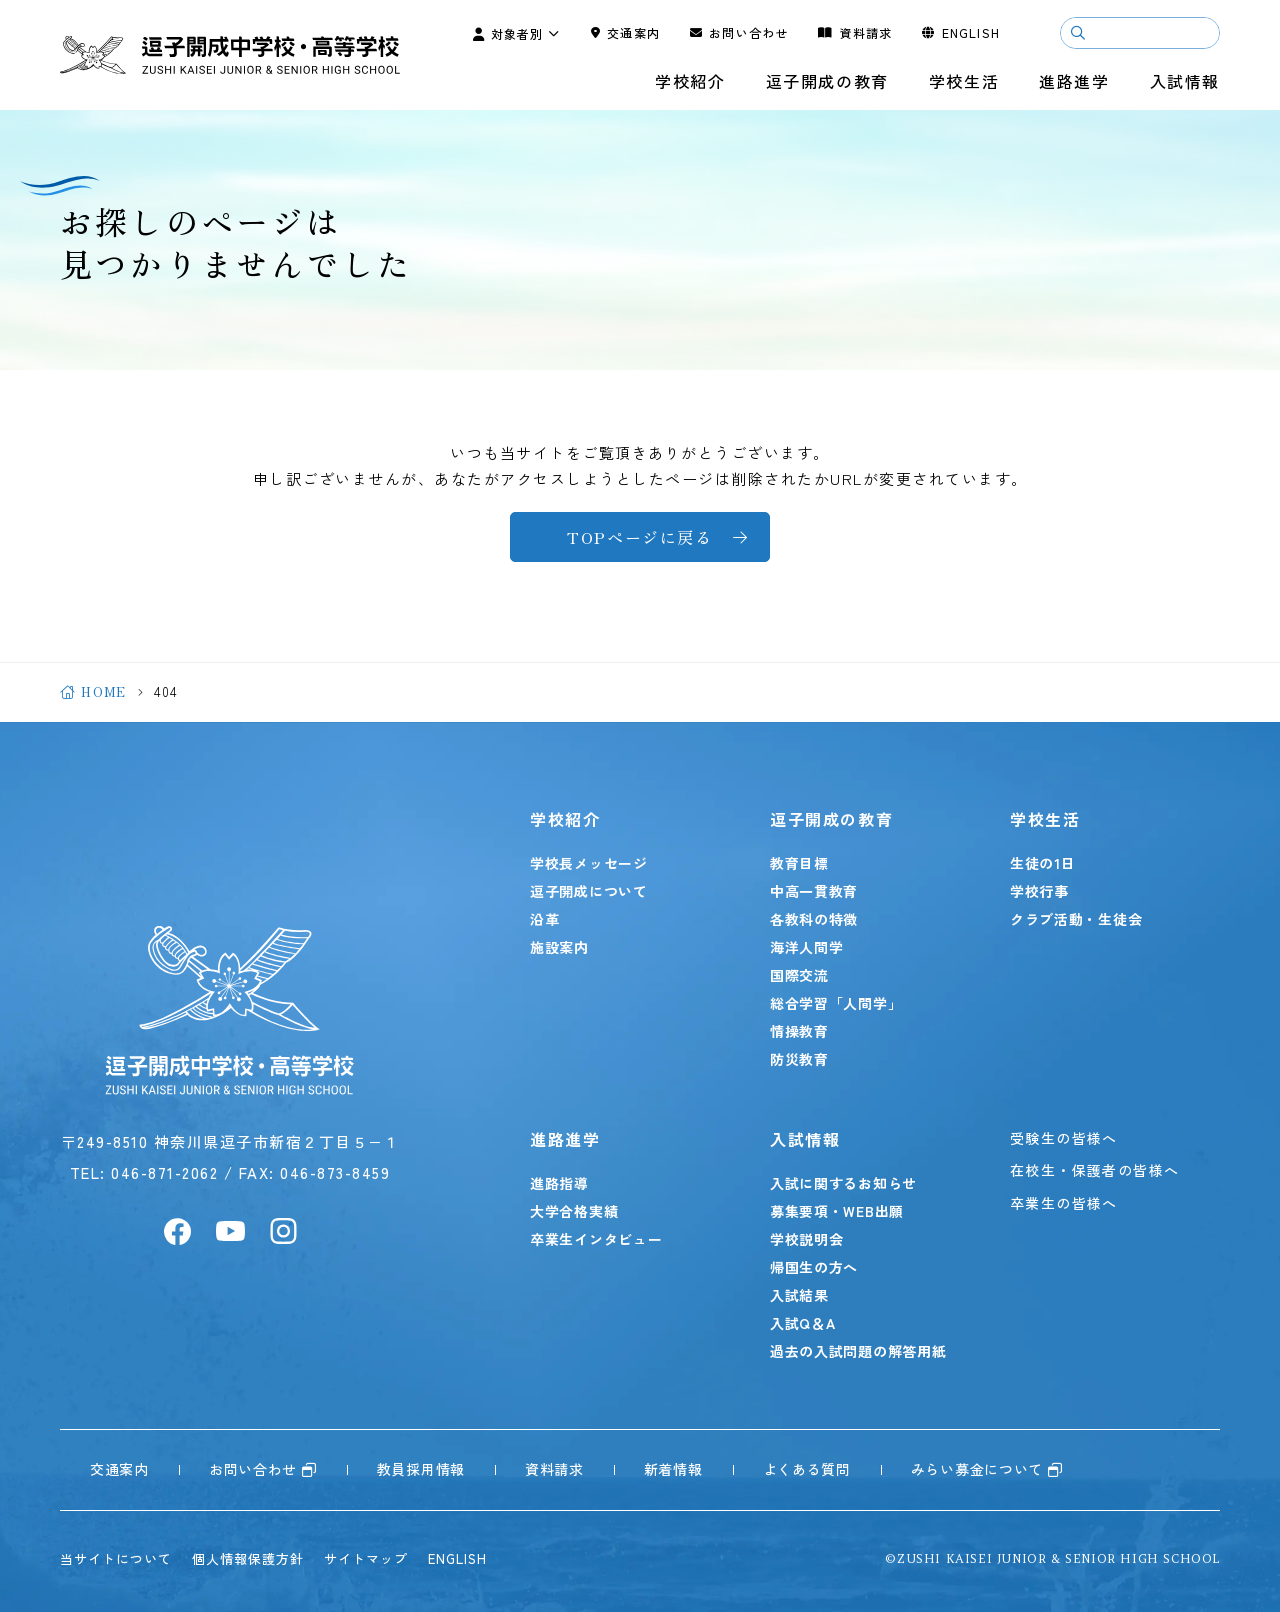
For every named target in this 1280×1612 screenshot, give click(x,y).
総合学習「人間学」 (836, 1003)
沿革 (544, 919)
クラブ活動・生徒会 (1076, 919)
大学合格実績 (574, 1211)
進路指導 (559, 1183)
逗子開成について (589, 891)
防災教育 (799, 1059)
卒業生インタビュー (596, 1239)
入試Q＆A (803, 1323)
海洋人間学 (807, 947)
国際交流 (799, 975)
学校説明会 (807, 1239)
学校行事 (1039, 891)
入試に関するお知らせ (843, 1183)
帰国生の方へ (814, 1267)
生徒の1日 (1043, 863)
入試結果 (799, 1295)
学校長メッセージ (589, 863)
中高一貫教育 (814, 891)
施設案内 (559, 947)
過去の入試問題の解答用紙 (858, 1351)
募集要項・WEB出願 (837, 1211)
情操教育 (799, 1031)
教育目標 (799, 863)
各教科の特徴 (814, 919)
